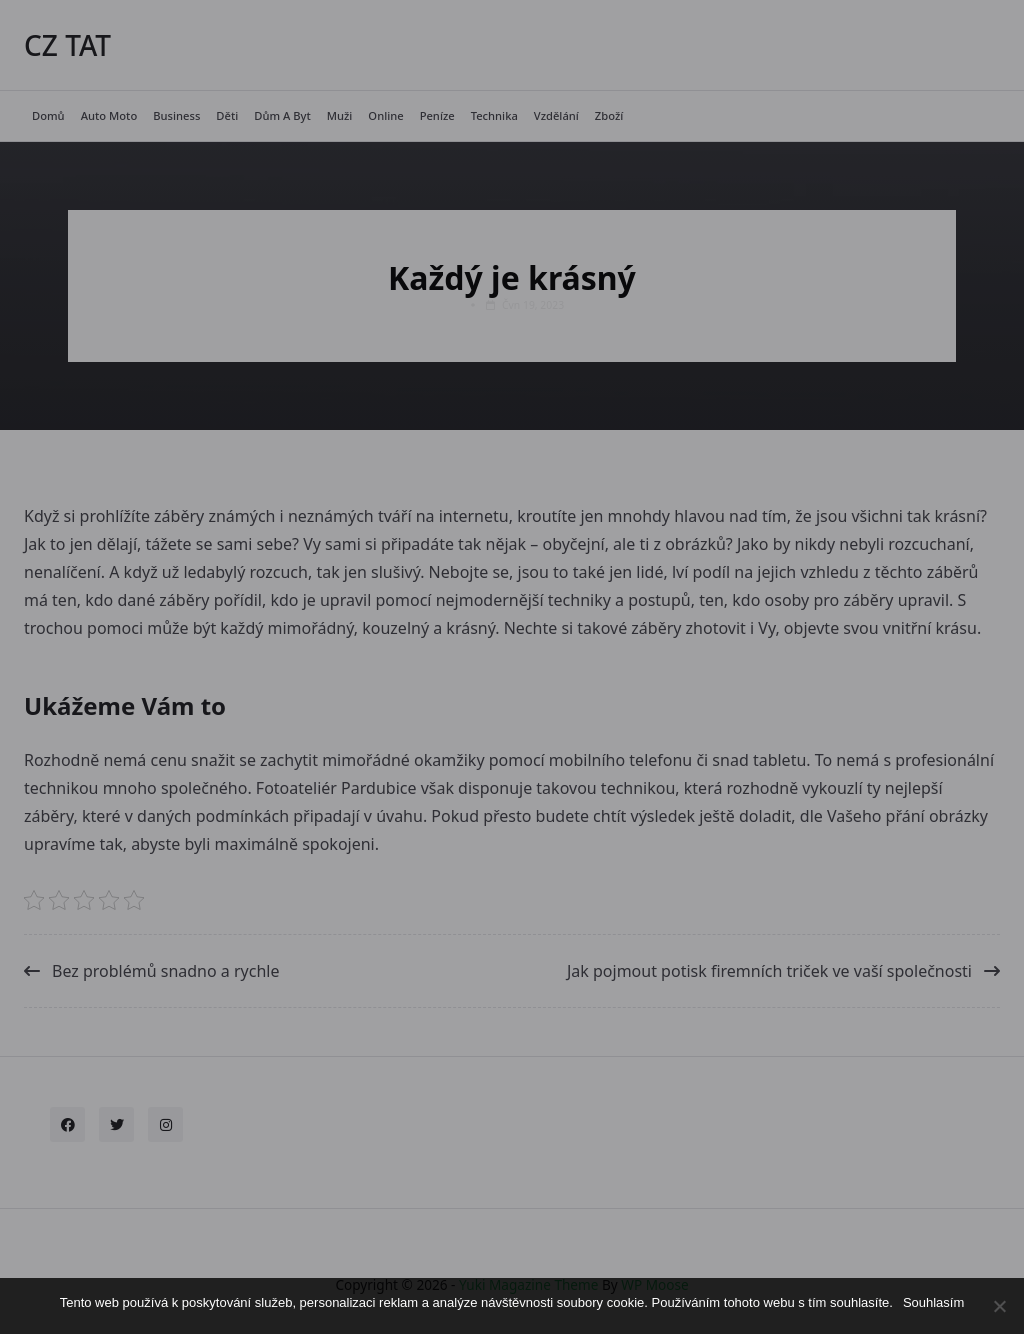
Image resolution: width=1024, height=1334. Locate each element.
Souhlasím (933, 1302)
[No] (999, 1306)
